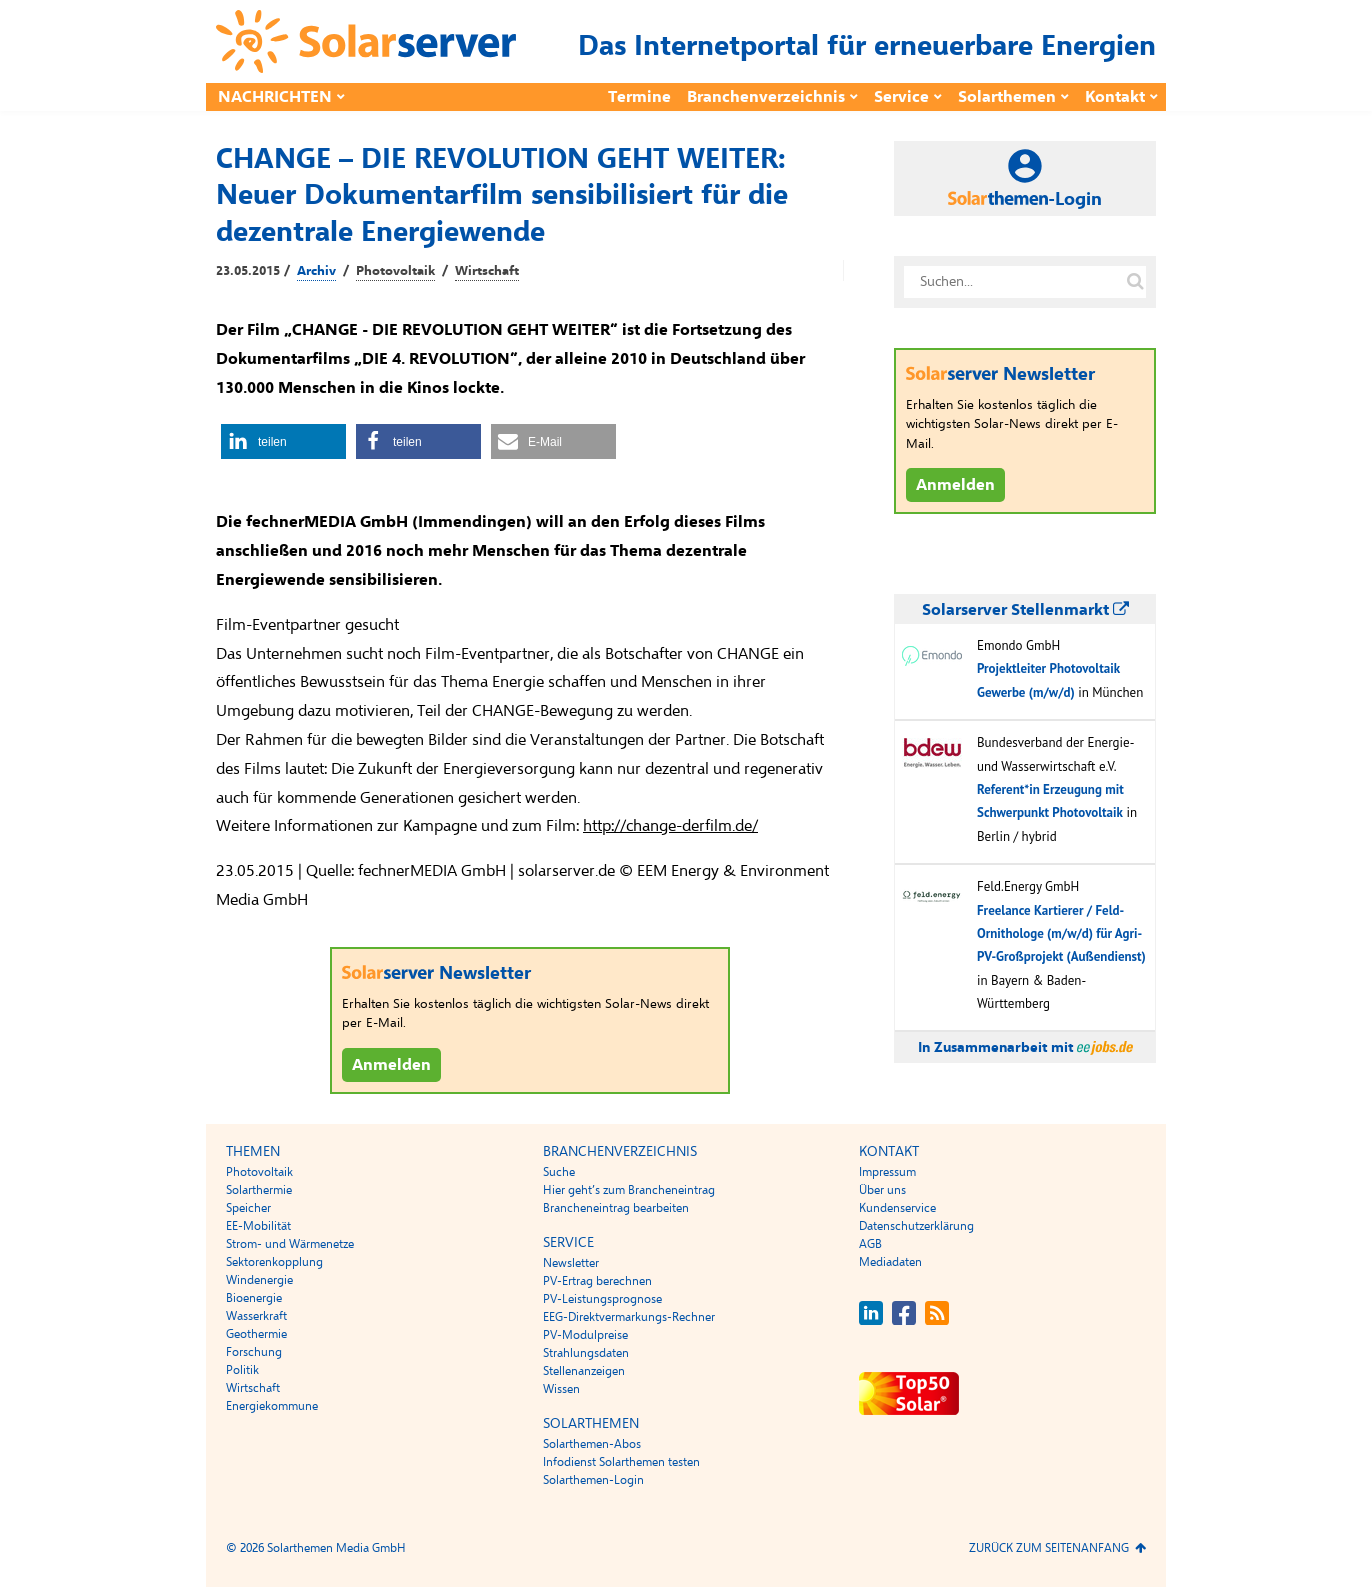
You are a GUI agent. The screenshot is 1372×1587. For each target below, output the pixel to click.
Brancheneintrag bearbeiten (616, 1208)
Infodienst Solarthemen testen (621, 1462)
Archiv (316, 271)
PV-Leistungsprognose (602, 1299)
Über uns (882, 1190)
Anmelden (391, 1065)
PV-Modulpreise (585, 1335)
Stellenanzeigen (584, 1371)
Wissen (561, 1389)
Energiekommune (272, 1406)
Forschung (254, 1352)
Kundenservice (897, 1208)
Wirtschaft (487, 271)
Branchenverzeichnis (766, 97)
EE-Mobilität (258, 1226)
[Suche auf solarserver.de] (1135, 282)
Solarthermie (259, 1190)
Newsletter (571, 1263)
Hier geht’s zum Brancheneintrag (629, 1190)
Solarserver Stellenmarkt (1025, 610)
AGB (870, 1244)
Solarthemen (1007, 97)
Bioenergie (254, 1298)
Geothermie (256, 1334)
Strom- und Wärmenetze (290, 1244)
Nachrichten (275, 97)
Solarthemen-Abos (592, 1444)
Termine (639, 97)
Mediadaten (890, 1262)
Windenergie (259, 1280)
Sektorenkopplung (274, 1262)
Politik (242, 1370)
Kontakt (1115, 97)
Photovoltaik (395, 271)
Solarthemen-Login (593, 1480)
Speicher (248, 1208)
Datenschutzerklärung (916, 1226)
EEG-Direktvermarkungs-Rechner (629, 1317)
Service (901, 97)
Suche (559, 1172)
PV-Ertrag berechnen (597, 1281)
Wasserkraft (256, 1316)
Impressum (887, 1172)
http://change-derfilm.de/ (670, 826)
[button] (283, 441)
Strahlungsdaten (586, 1353)
